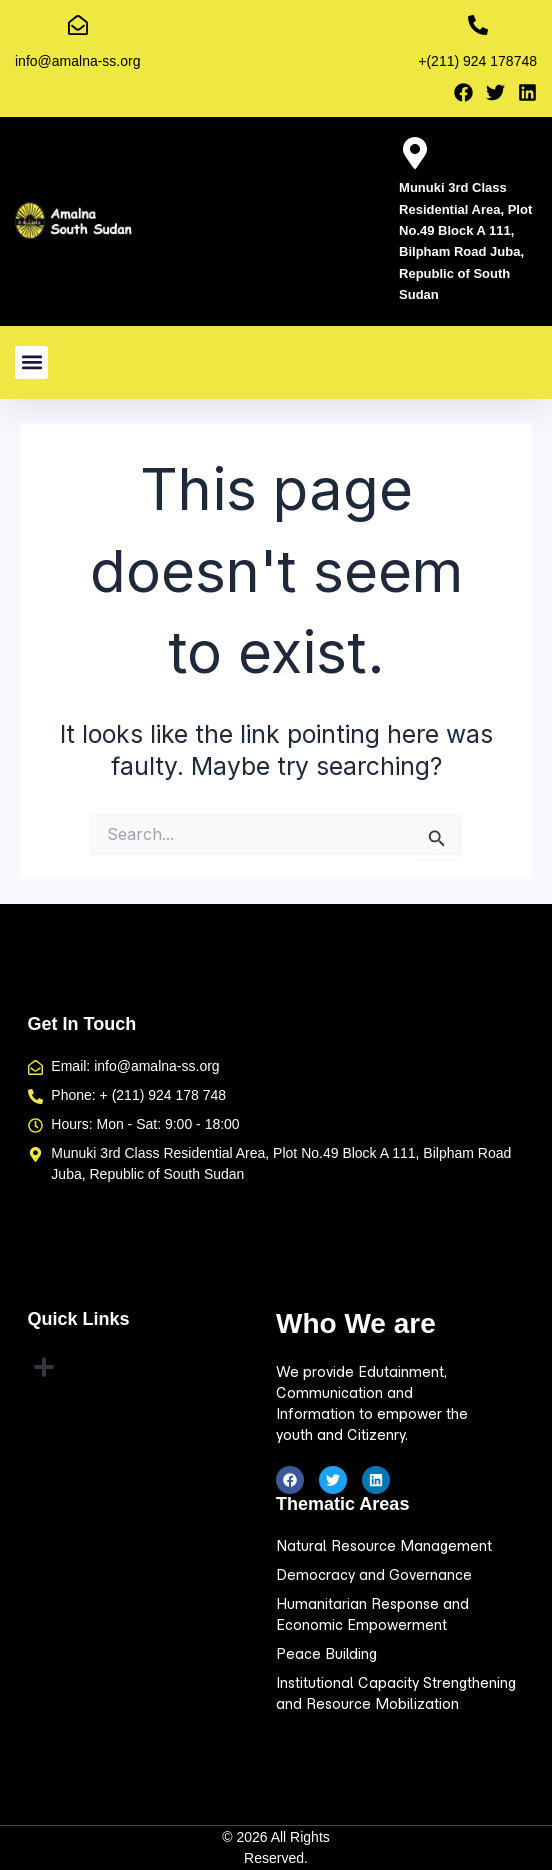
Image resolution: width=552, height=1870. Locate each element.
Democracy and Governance (374, 1575)
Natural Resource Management (384, 1546)
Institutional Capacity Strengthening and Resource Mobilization (396, 1693)
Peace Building (326, 1654)
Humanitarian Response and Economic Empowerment (372, 1614)
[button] (31, 362)
